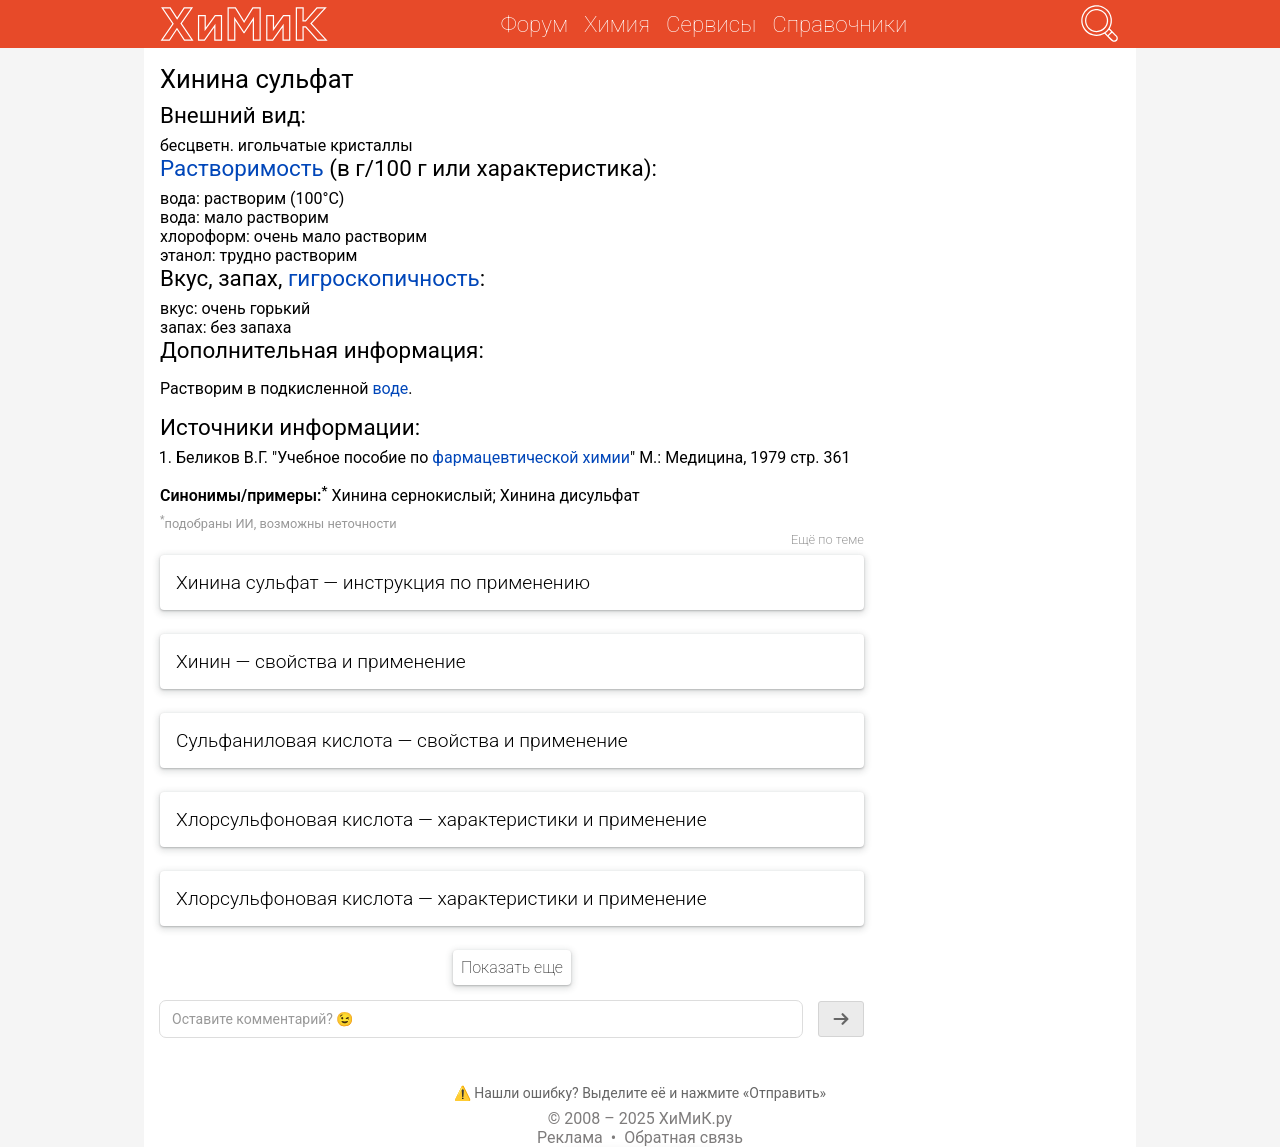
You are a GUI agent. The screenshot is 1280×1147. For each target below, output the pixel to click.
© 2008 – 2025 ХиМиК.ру (640, 1118)
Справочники (839, 24)
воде (390, 388)
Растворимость (242, 168)
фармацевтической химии (531, 457)
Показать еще (512, 967)
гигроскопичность (384, 278)
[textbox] (481, 1019)
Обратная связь (683, 1137)
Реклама (570, 1137)
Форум (534, 24)
